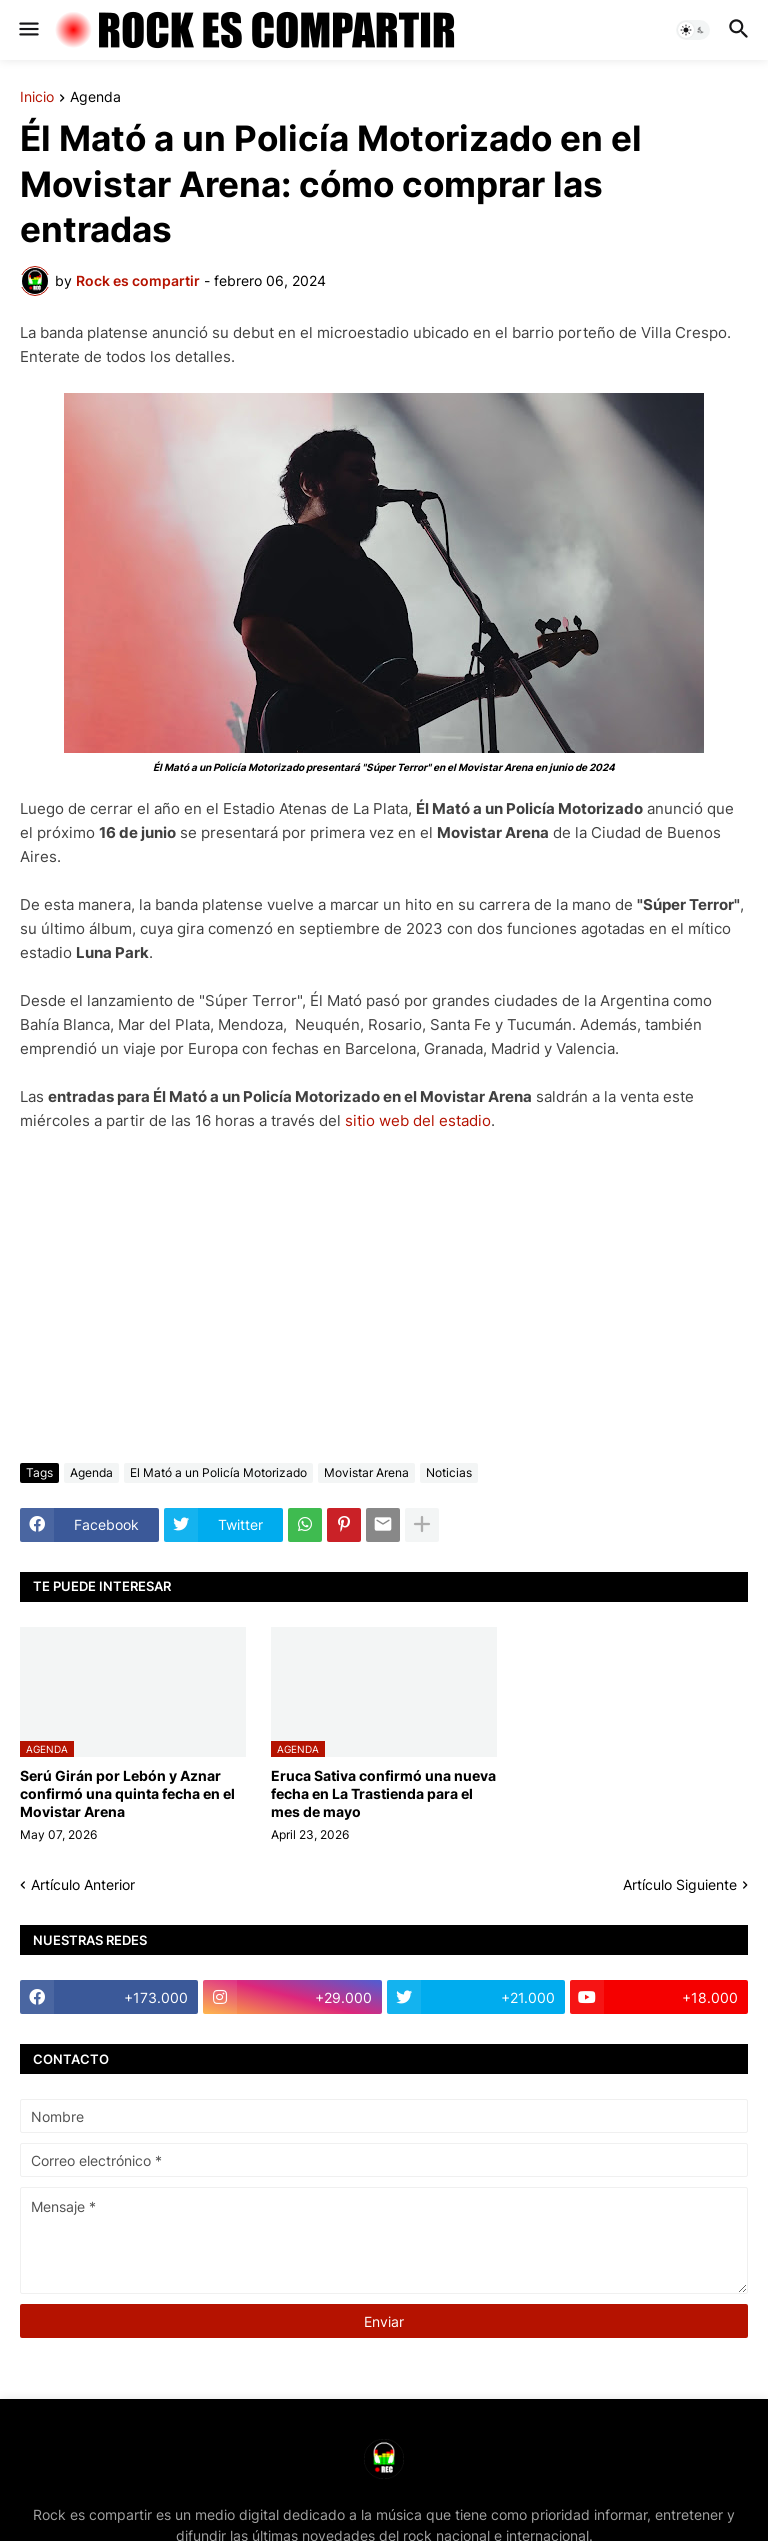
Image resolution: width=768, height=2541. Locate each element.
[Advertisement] (384, 1298)
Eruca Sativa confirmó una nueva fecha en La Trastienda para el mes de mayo (383, 1793)
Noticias (449, 1472)
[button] (27, 30)
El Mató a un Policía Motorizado (218, 1472)
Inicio (37, 97)
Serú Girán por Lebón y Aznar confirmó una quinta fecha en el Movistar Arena (127, 1793)
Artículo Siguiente (680, 1884)
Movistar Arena (366, 1472)
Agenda (95, 97)
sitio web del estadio (418, 1120)
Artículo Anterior (83, 1884)
